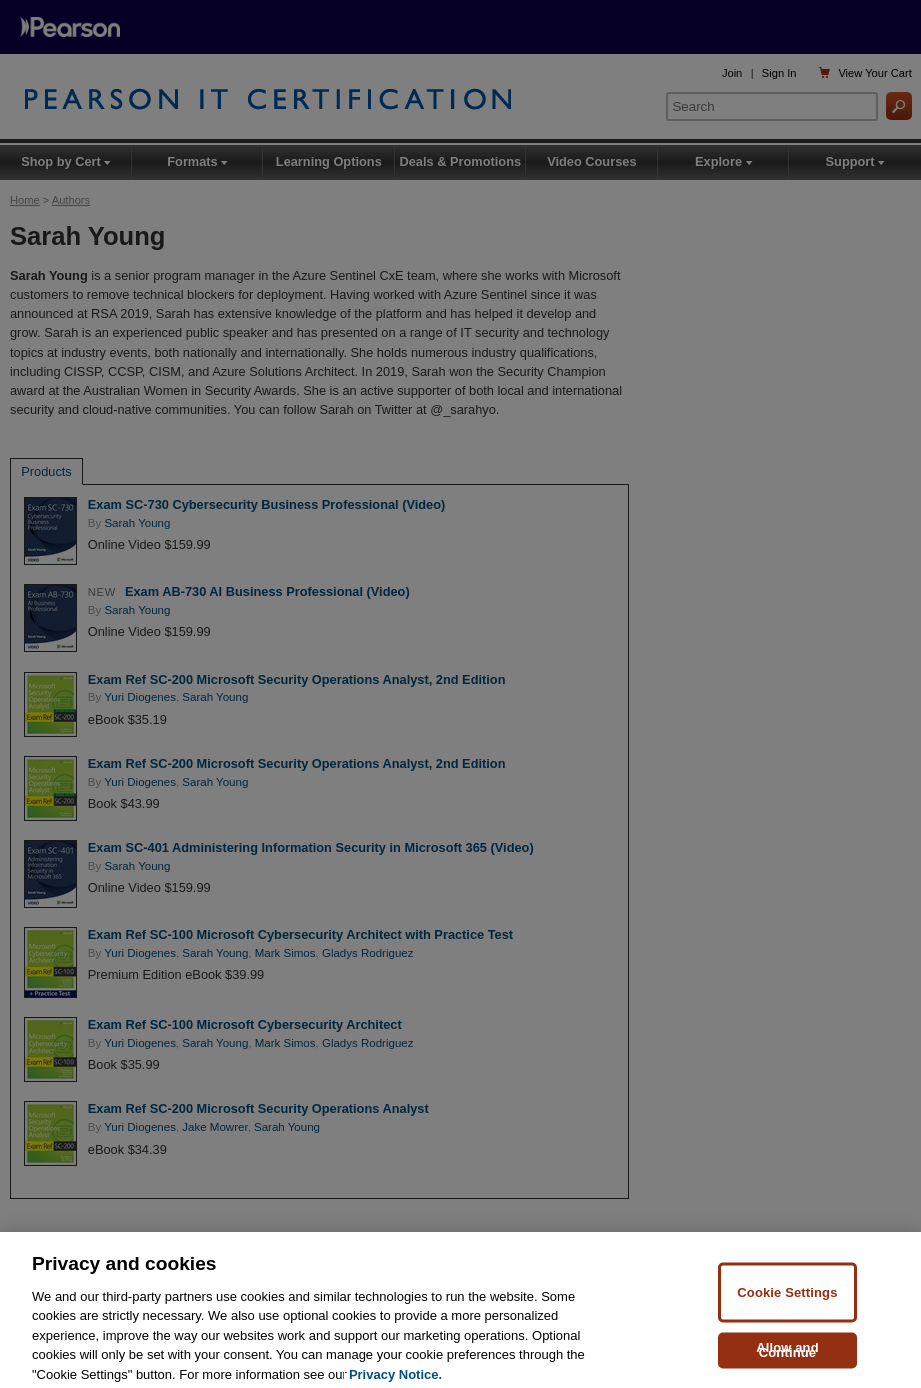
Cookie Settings (787, 1302)
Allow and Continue (787, 1360)
